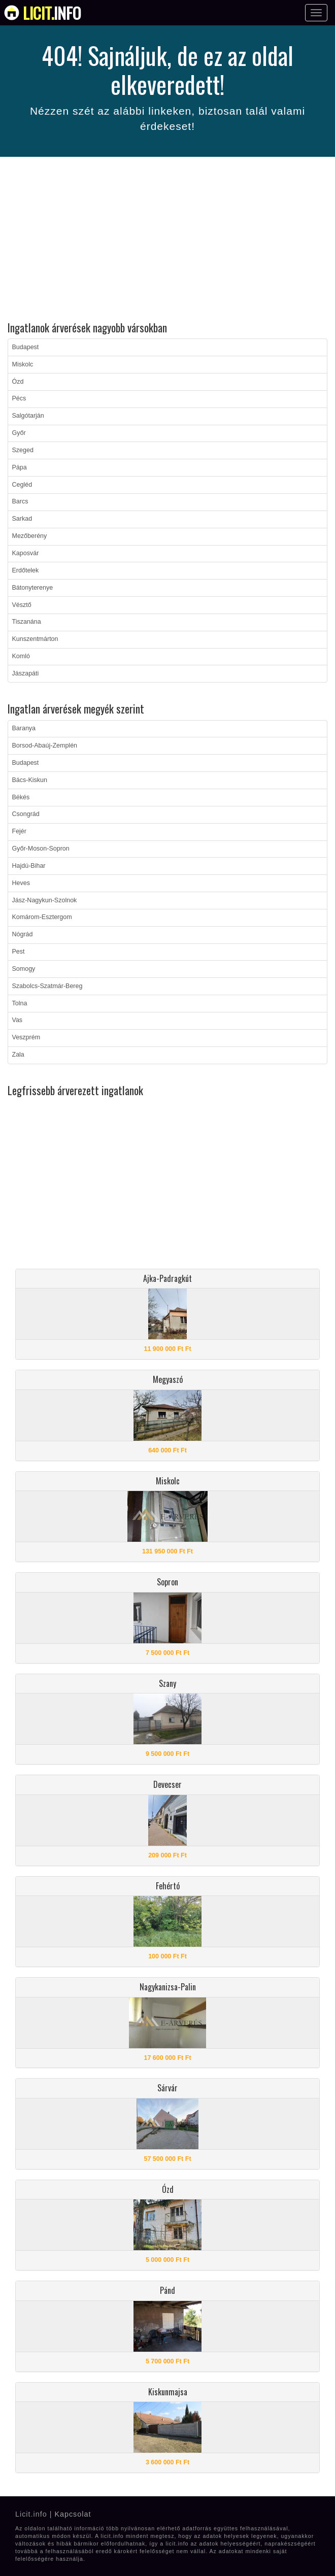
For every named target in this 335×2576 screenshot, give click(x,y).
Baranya (24, 728)
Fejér (19, 831)
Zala (18, 1054)
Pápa (19, 467)
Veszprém (26, 1037)
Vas (17, 1020)
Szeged (23, 450)
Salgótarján (28, 415)
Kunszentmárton (35, 638)
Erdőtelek (25, 570)
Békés (21, 797)
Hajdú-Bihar (29, 865)
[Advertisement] (167, 241)
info (52, 12)
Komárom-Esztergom (42, 917)
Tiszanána (26, 621)
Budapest (25, 347)
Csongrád (26, 814)
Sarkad (22, 518)
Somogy (24, 968)
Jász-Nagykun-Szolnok (44, 900)
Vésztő (21, 604)
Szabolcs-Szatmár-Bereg (47, 986)
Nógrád (22, 934)
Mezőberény (29, 535)
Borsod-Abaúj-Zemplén (45, 745)
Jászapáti (25, 673)
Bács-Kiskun (29, 780)
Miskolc (23, 364)
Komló (21, 656)
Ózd (18, 381)
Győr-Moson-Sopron (41, 848)
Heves (21, 883)
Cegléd (22, 484)
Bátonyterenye (32, 587)
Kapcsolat (72, 2514)
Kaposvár (25, 553)
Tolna (19, 1003)
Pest (18, 951)
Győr (19, 432)
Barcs (20, 501)
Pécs (19, 398)
